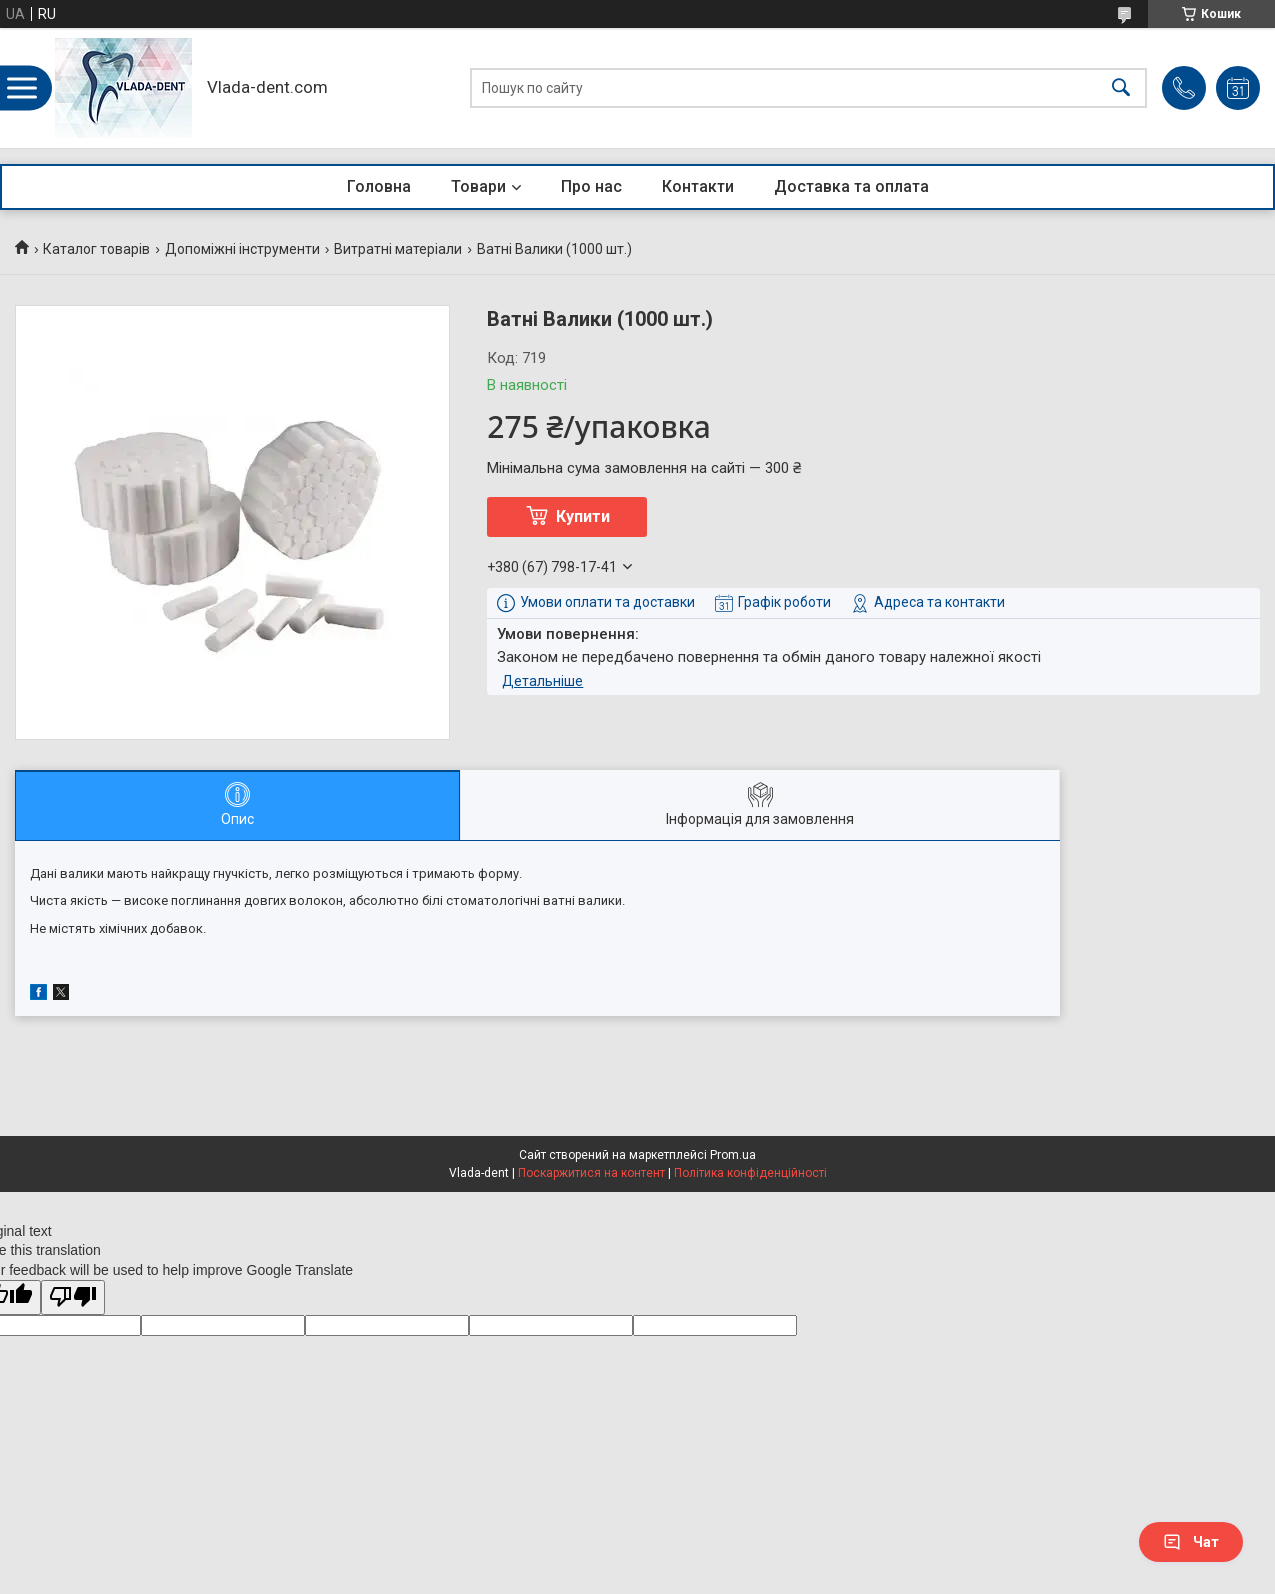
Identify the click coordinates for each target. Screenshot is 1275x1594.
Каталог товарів (96, 249)
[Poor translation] (73, 1297)
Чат (1191, 1542)
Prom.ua (733, 1155)
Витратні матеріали (398, 249)
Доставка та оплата (851, 186)
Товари (478, 186)
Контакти (698, 186)
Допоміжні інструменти (242, 249)
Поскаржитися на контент (591, 1173)
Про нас (591, 186)
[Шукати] (1121, 88)
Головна (379, 186)
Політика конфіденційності (750, 1173)
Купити (583, 516)
